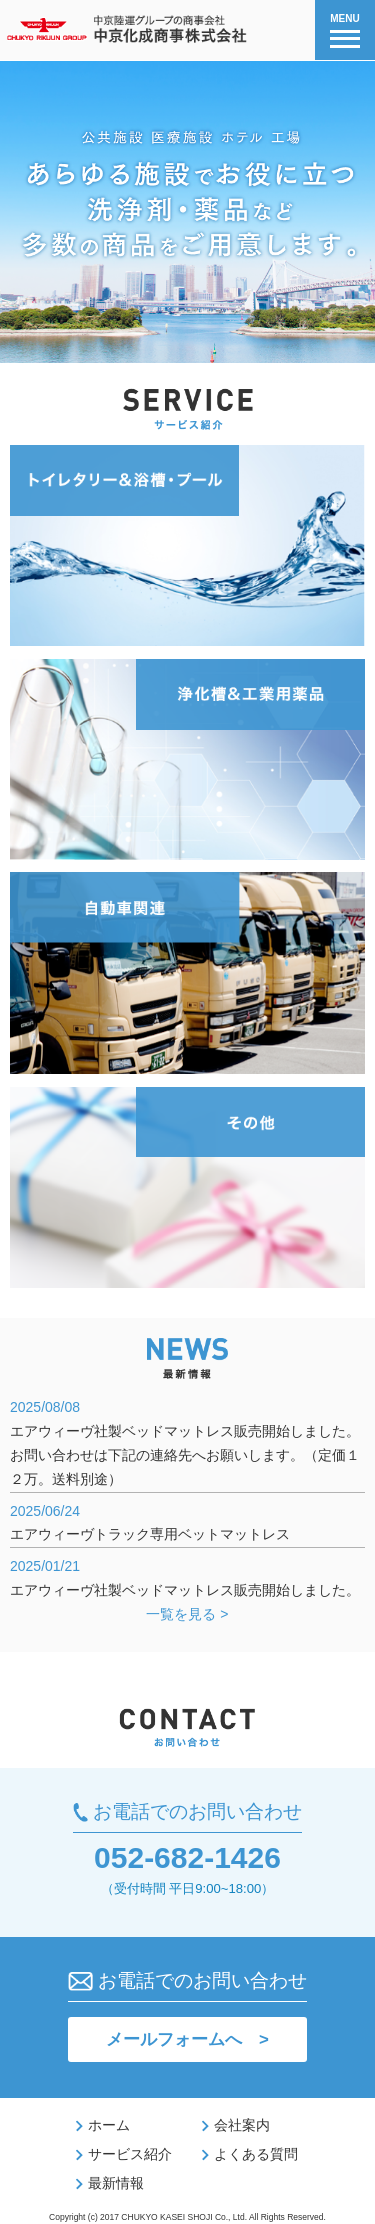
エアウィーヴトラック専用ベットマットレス (150, 1534)
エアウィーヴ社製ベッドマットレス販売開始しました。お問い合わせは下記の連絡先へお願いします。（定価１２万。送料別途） (185, 1455)
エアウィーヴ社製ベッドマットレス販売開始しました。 (185, 1590)
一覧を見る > (187, 1614)
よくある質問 (250, 2154)
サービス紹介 (124, 2154)
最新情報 (110, 2183)
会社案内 (236, 2125)
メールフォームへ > (187, 2039)
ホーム (103, 2125)
